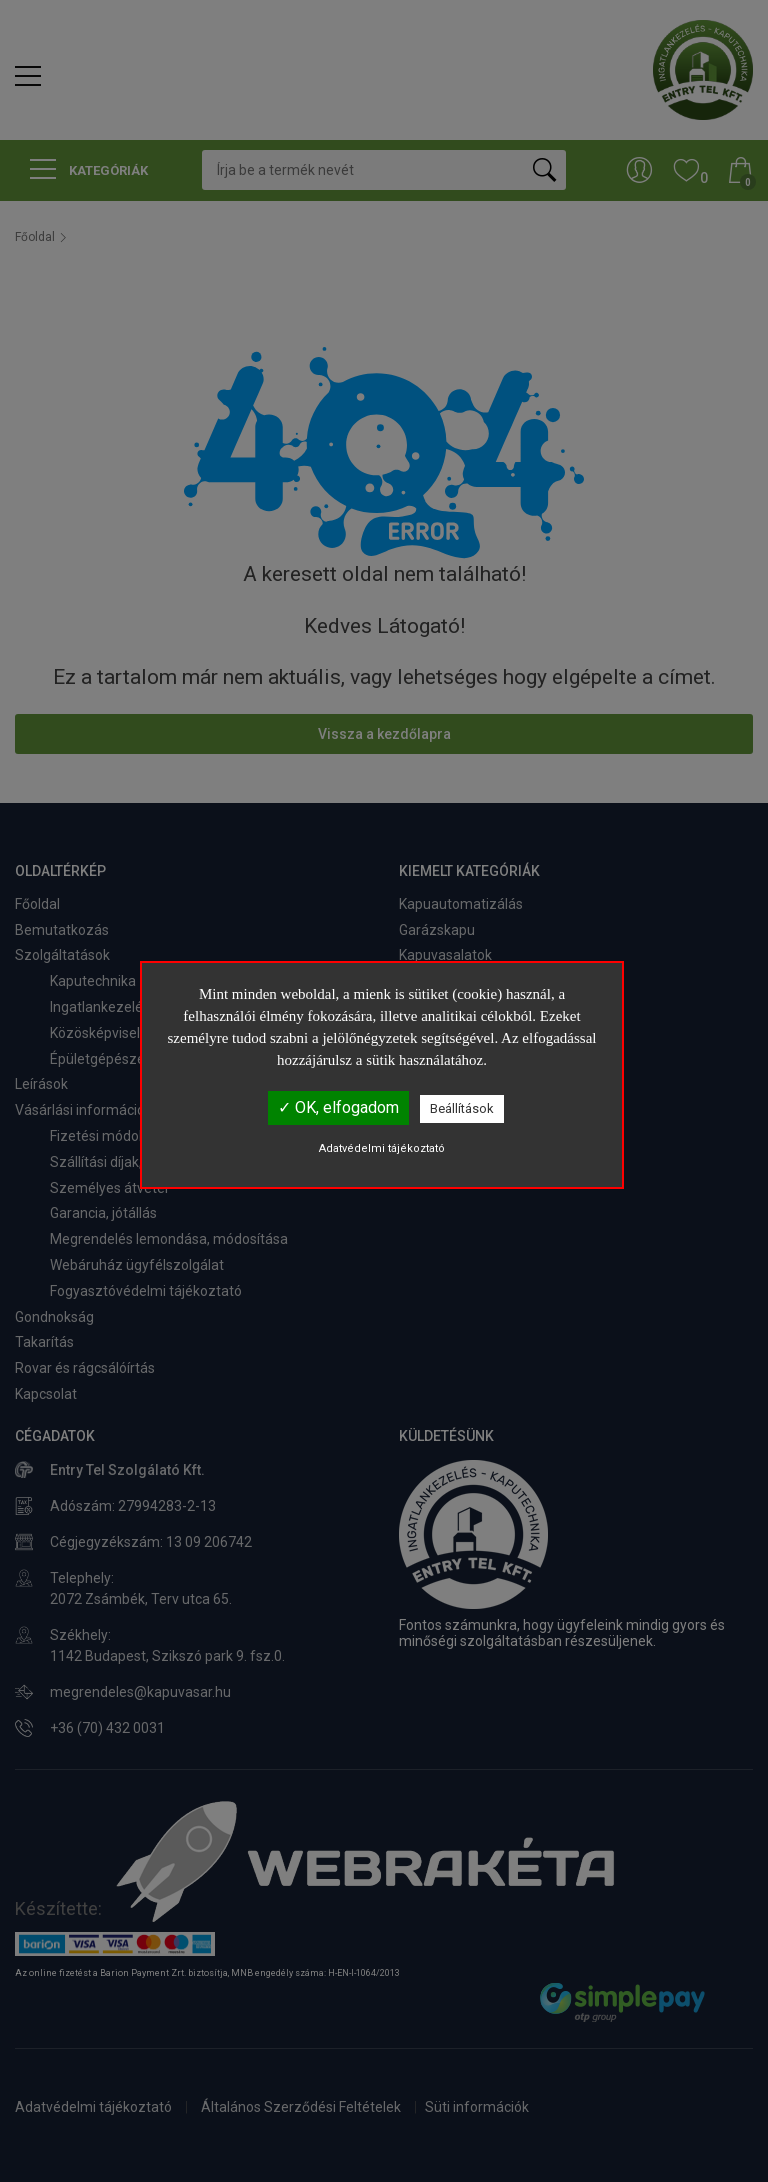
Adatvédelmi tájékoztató (382, 1148)
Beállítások (462, 1108)
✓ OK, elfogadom (338, 1107)
